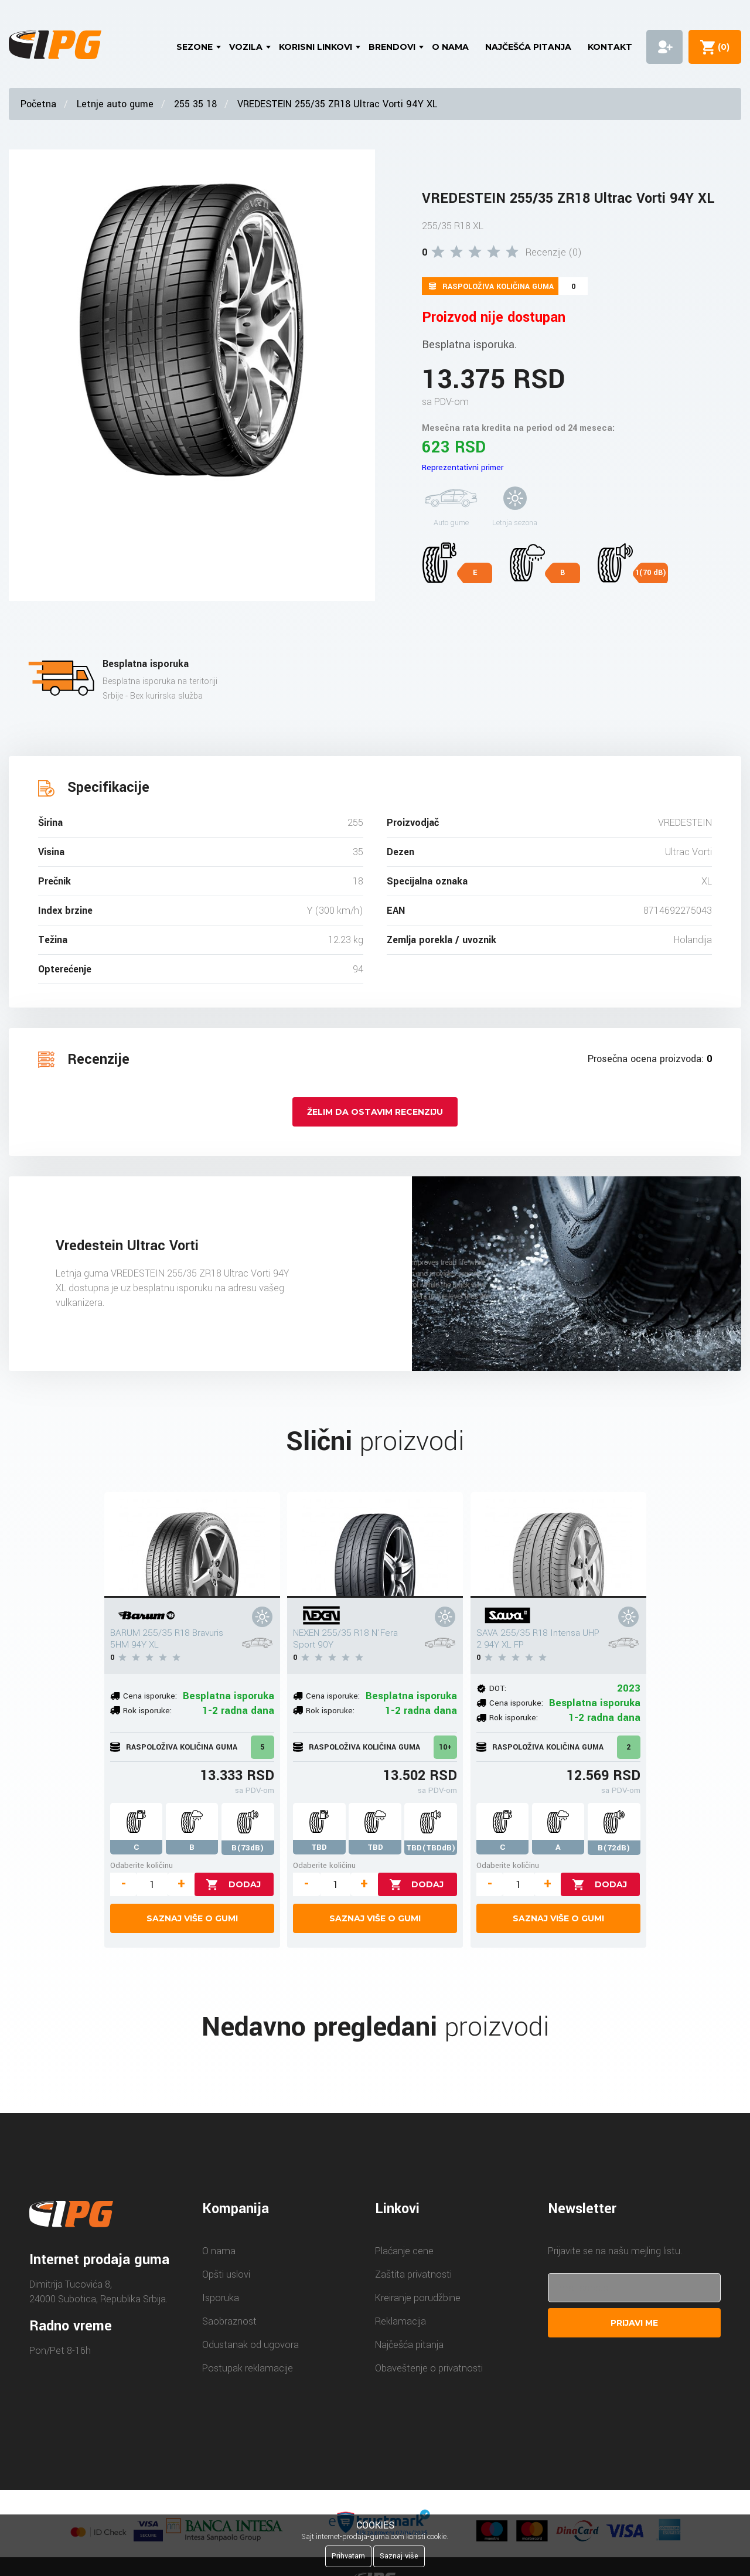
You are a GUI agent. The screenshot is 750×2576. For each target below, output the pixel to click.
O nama (450, 47)
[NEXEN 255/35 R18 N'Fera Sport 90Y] (375, 1545)
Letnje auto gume (115, 104)
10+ (445, 1747)
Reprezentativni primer (462, 467)
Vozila (245, 47)
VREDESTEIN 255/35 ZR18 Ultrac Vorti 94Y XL (337, 104)
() (721, 47)
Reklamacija (400, 2321)
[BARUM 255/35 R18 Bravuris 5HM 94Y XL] (192, 1545)
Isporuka (220, 2298)
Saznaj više (399, 2556)
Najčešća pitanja (528, 47)
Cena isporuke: (150, 1696)
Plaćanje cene (404, 2251)
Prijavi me (634, 2323)
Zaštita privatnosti (413, 2274)
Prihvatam (348, 2556)
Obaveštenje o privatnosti (429, 2368)
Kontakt (610, 47)
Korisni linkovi (315, 47)
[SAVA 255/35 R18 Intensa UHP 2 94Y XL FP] (558, 1545)
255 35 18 (195, 104)
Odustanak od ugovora (250, 2345)
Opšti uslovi (226, 2274)
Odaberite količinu (141, 1865)
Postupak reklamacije (247, 2368)
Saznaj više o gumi (192, 1918)
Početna (38, 104)
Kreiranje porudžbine (418, 2298)
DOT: (497, 1688)
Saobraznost (229, 2321)
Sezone (194, 47)
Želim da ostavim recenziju (375, 1112)
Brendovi (392, 47)
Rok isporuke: (147, 1710)
